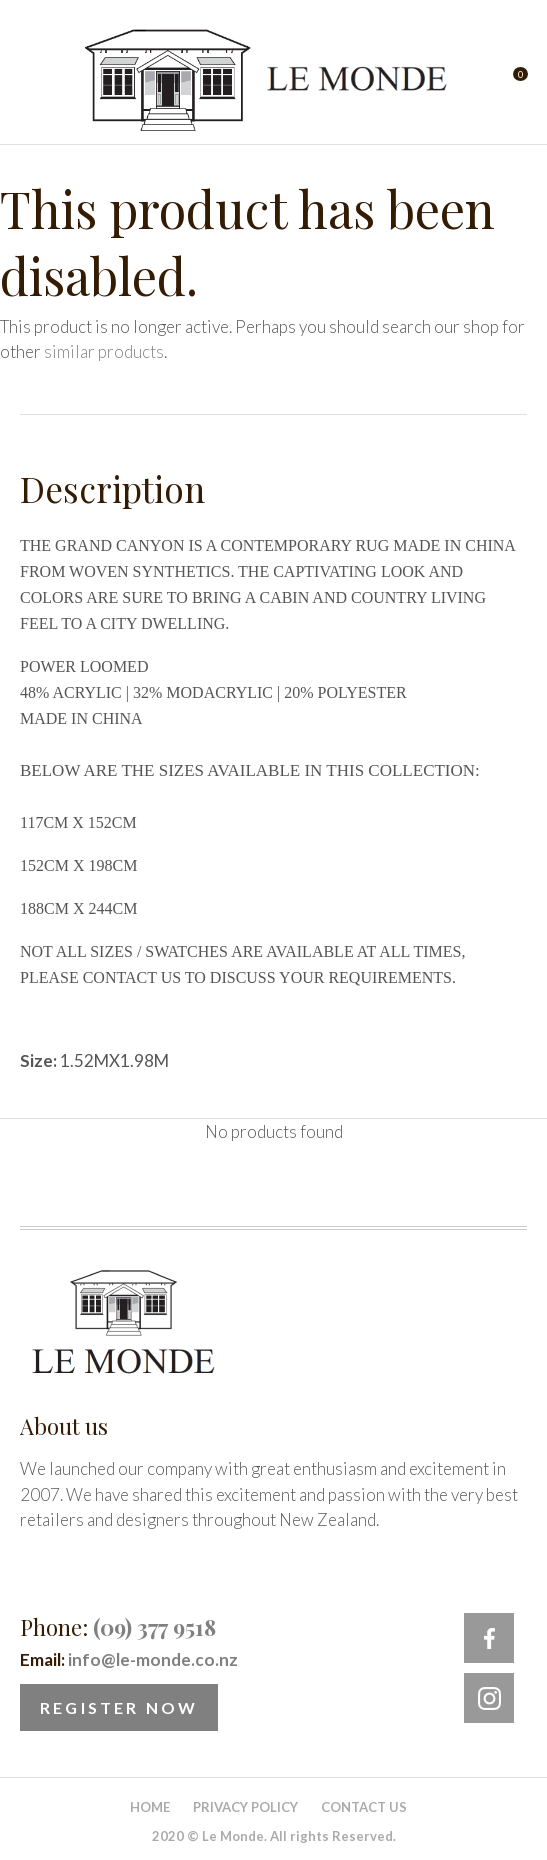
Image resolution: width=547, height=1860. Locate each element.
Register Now (119, 1707)
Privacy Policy (245, 1807)
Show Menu (32, 80)
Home (150, 1807)
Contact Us (364, 1807)
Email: (129, 1659)
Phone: (118, 1627)
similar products (104, 351)
